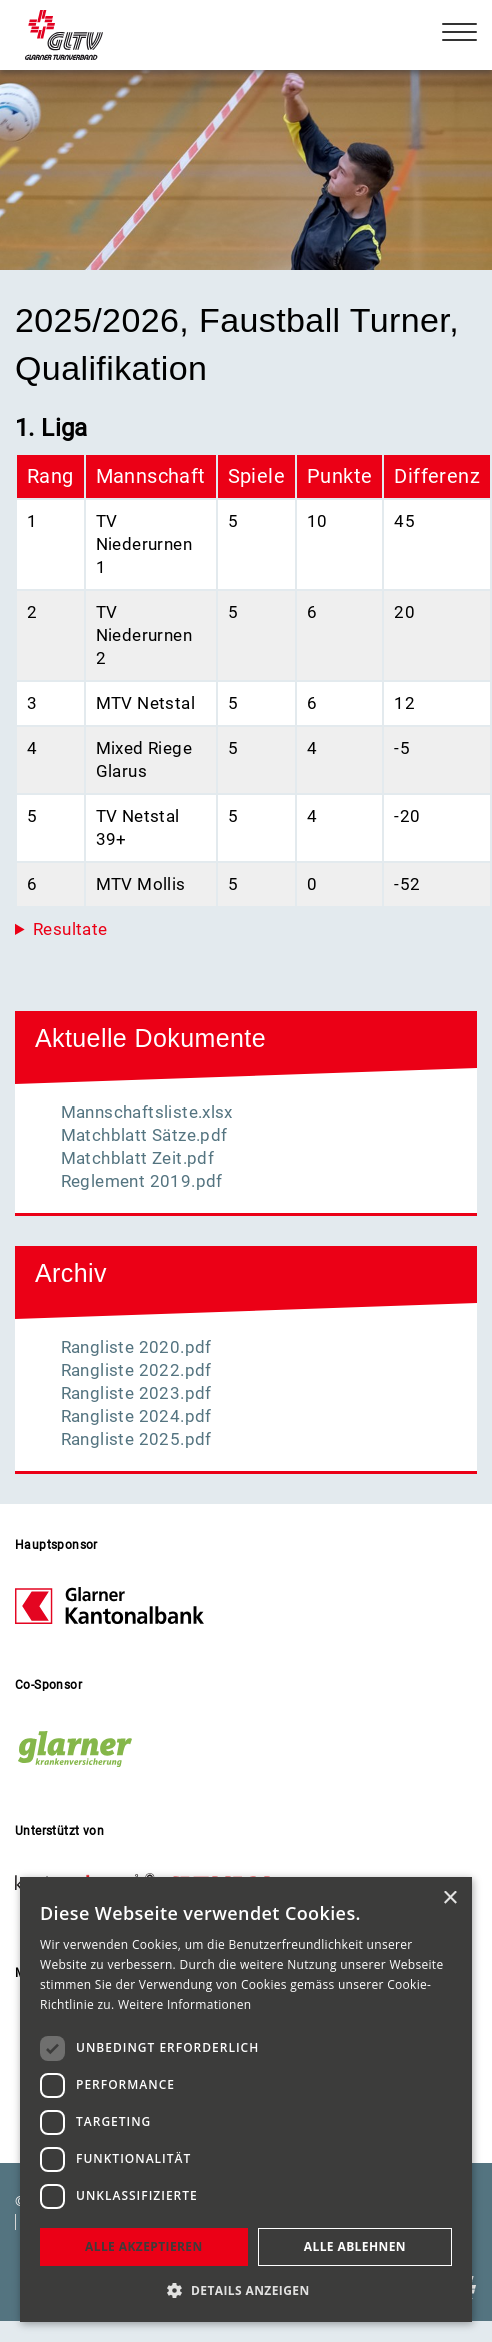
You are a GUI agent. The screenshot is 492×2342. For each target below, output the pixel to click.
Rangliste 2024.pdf (136, 1416)
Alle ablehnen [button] (355, 2246)
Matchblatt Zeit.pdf (138, 1158)
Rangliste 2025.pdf (136, 1439)
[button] (246, 2290)
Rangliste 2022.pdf (136, 1370)
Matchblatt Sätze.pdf (144, 1135)
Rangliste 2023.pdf (136, 1393)
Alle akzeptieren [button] (144, 2246)
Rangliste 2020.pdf (136, 1347)
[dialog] (246, 2099)
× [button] (449, 1898)
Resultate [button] (70, 929)
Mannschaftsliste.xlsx (147, 1112)
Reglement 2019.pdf (142, 1181)
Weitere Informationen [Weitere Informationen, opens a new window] (185, 2004)
